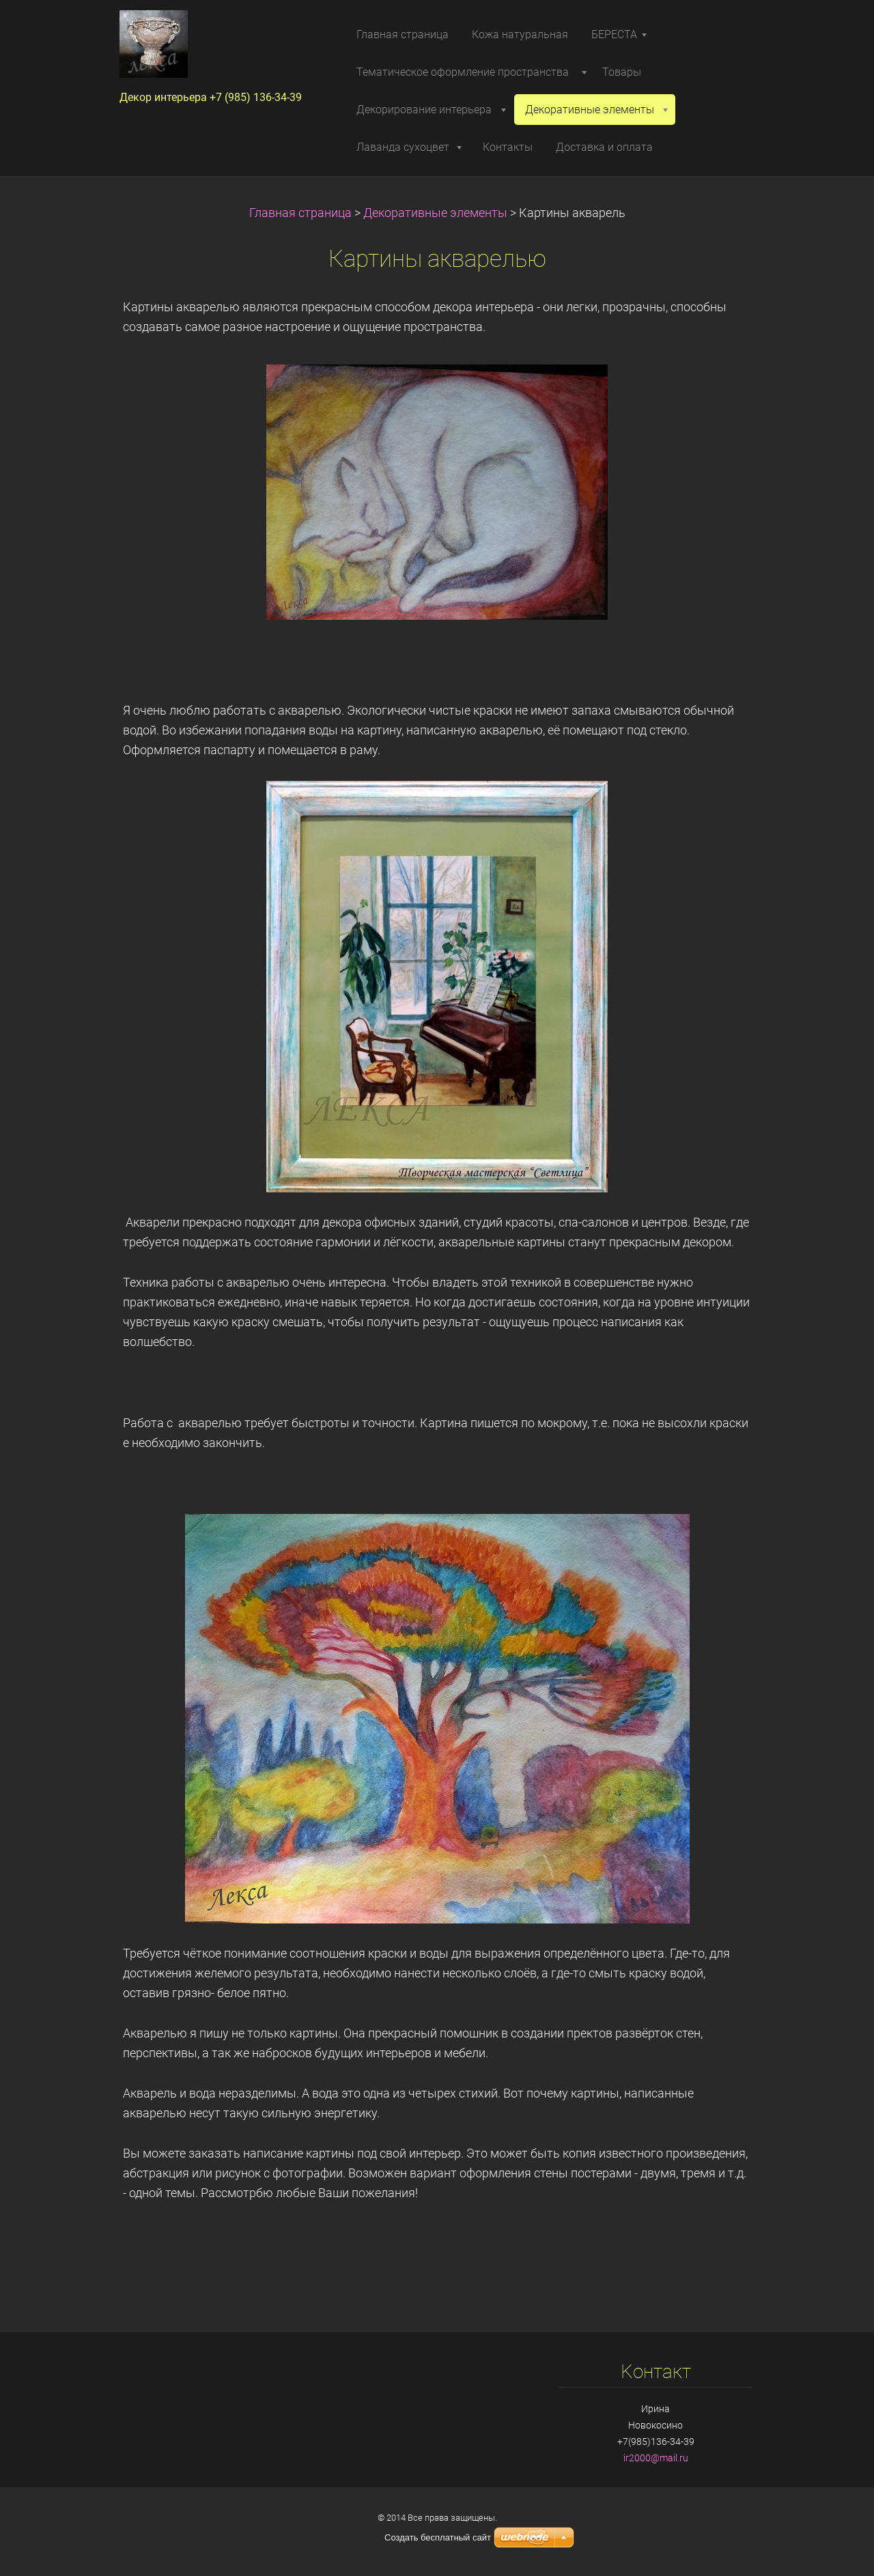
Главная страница (300, 213)
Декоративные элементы (435, 213)
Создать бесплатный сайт (437, 2537)
